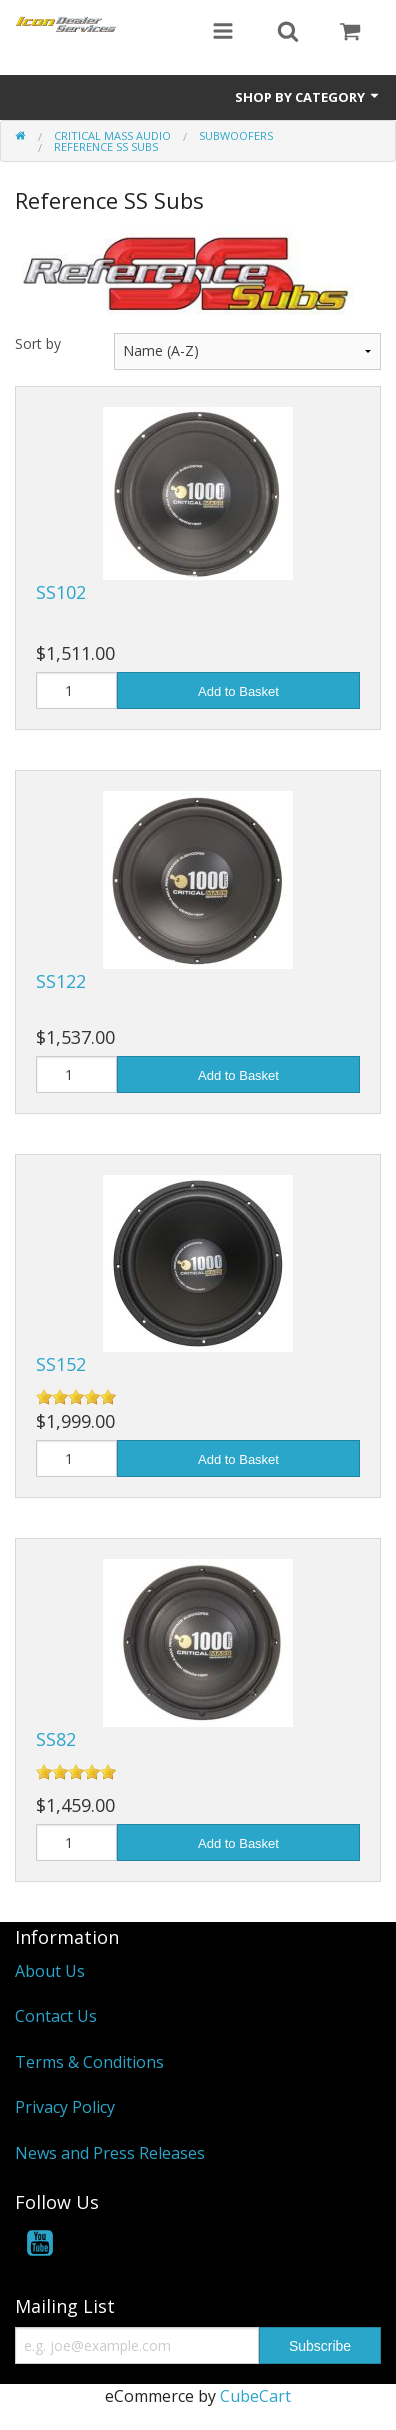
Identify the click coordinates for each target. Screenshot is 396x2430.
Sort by (38, 343)
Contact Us (56, 2016)
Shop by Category (308, 97)
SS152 (61, 1364)
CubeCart (255, 2396)
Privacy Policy (65, 2107)
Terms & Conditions (89, 2062)
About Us (50, 1971)
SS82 (56, 1739)
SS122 (61, 981)
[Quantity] (76, 690)
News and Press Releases (110, 2153)
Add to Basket (238, 691)
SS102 (61, 592)
